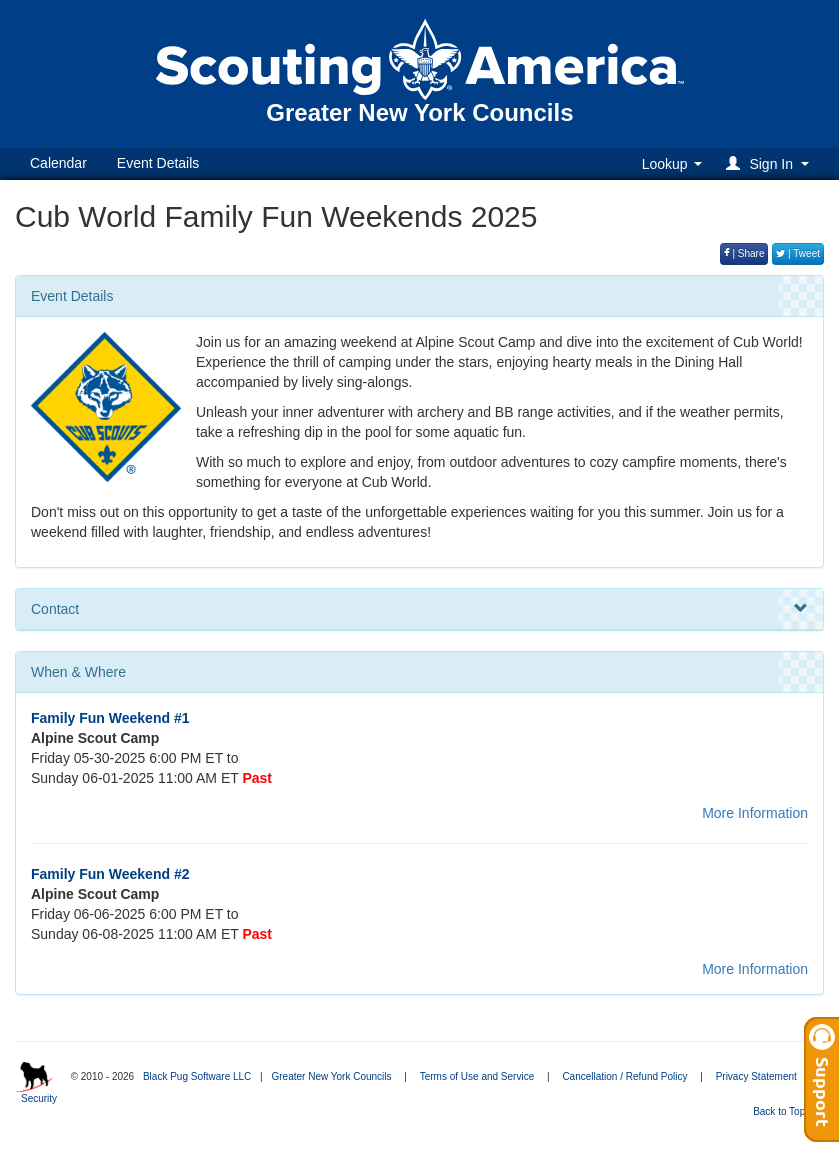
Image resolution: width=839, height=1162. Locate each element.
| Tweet (798, 253)
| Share (744, 253)
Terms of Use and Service (477, 1076)
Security (39, 1098)
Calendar (58, 163)
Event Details (158, 163)
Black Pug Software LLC (197, 1076)
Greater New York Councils (331, 1076)
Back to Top (785, 1111)
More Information (755, 813)
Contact (419, 609)
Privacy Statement (756, 1076)
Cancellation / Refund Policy (624, 1076)
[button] (770, 163)
